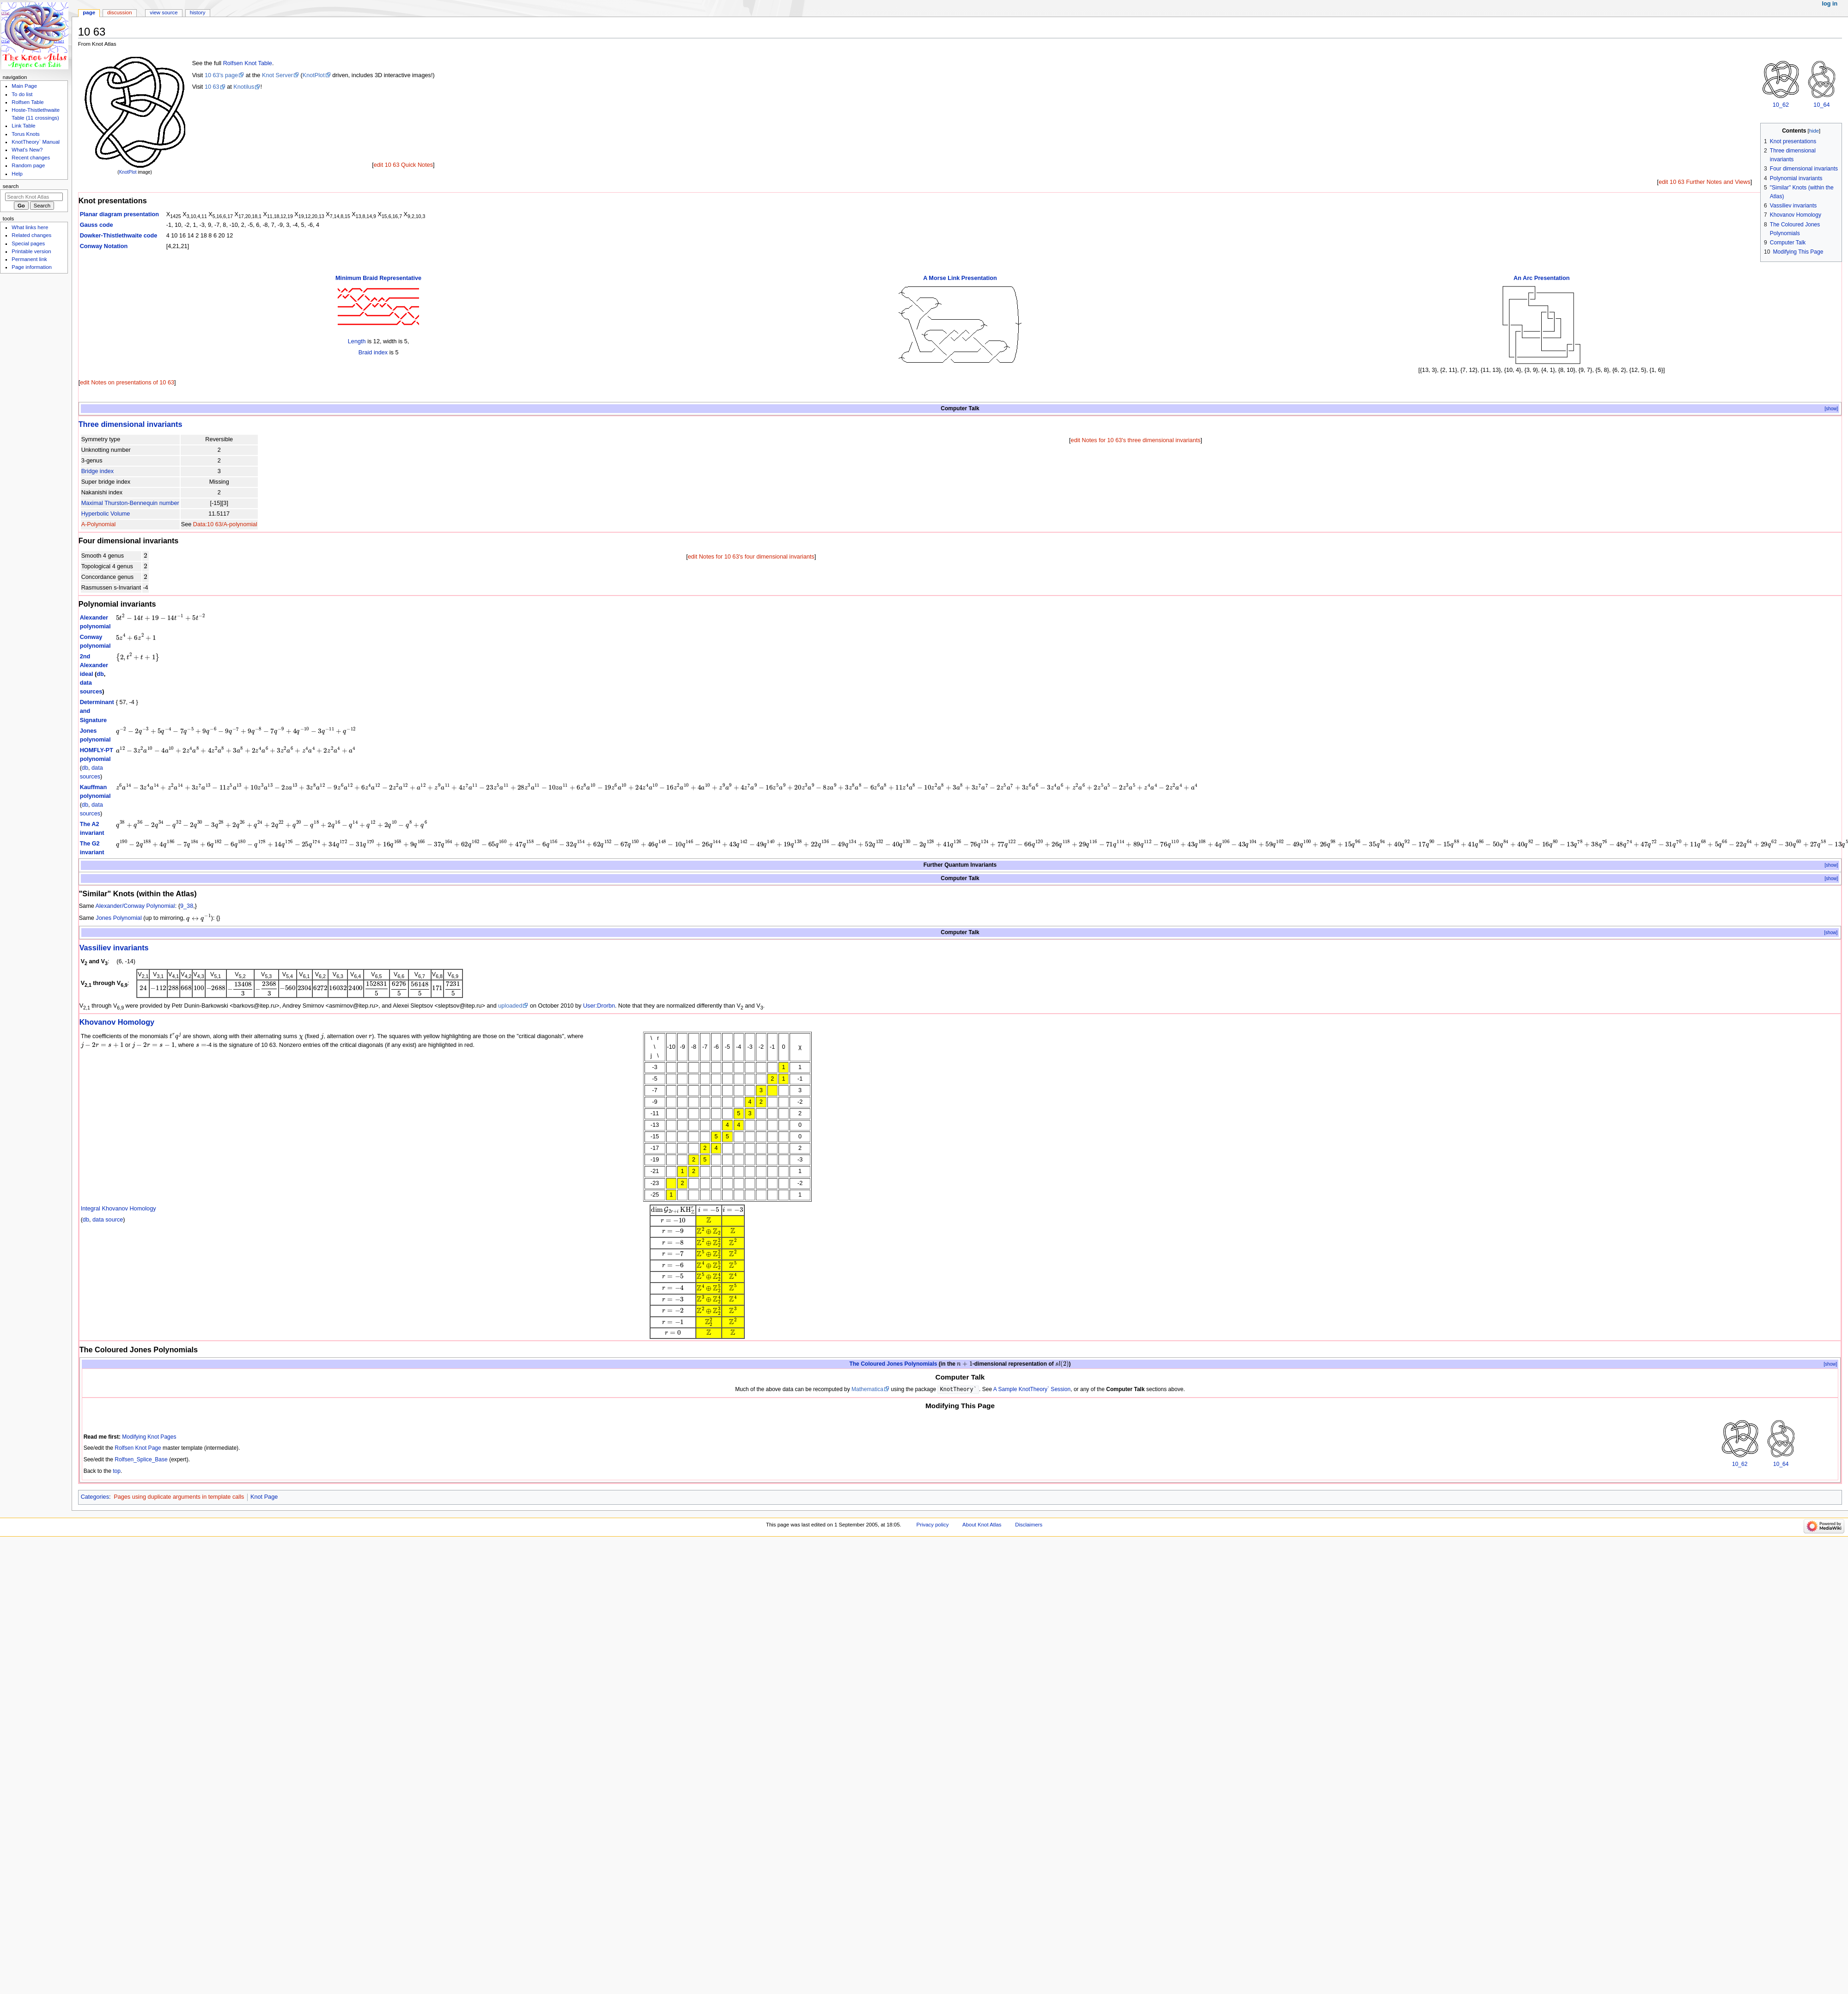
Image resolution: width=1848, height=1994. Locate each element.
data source (107, 1219)
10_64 (1821, 105)
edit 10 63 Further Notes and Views (1705, 182)
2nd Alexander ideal (94, 665)
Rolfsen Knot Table (247, 63)
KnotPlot (128, 172)
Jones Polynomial (118, 918)
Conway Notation (104, 246)
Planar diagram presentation (119, 214)
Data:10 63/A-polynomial (225, 524)
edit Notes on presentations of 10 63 (127, 382)
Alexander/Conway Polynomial (135, 906)
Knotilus (243, 87)
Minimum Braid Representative (378, 278)
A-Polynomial (98, 524)
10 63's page (221, 75)
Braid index (373, 352)
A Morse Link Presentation (960, 278)
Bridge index (97, 471)
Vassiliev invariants (114, 947)
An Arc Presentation (1542, 278)
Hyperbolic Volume (105, 514)
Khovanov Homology (117, 1022)
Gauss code (96, 225)
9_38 (186, 906)
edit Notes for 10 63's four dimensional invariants (751, 556)
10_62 (1781, 105)
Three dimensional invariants (130, 424)
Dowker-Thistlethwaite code (119, 235)
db (100, 674)
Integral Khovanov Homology (118, 1208)
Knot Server (277, 75)
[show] (1831, 408)
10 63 (212, 87)
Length (357, 341)
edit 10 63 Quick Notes (403, 165)
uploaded (510, 1006)
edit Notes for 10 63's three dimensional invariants (1136, 440)
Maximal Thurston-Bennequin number (130, 503)
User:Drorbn (599, 1006)
